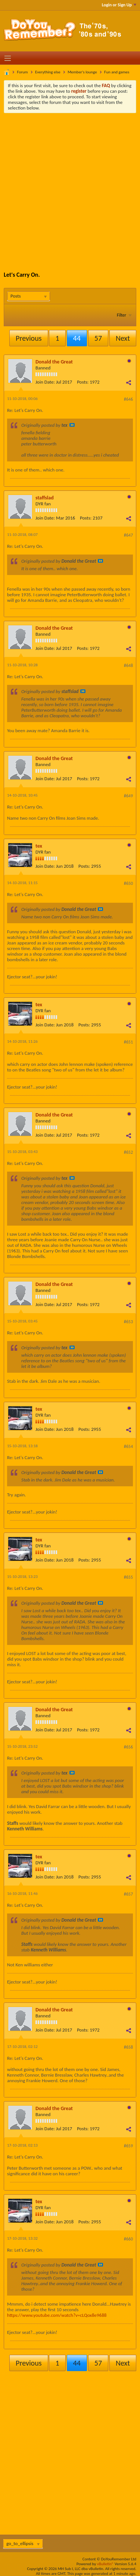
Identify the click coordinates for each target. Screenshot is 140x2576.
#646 (128, 399)
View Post (72, 425)
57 (98, 338)
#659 (128, 2145)
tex (38, 846)
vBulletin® (105, 2563)
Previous (28, 338)
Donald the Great (54, 362)
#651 (128, 1042)
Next (123, 338)
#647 (128, 535)
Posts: (82, 382)
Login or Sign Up (119, 4)
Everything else (47, 72)
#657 (128, 1894)
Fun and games (116, 72)
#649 (128, 795)
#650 (128, 883)
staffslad (44, 498)
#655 (128, 1577)
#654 (128, 1446)
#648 (128, 665)
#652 (128, 1152)
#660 (128, 2239)
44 (77, 338)
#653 (128, 1321)
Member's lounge (82, 72)
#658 (128, 2047)
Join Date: (45, 382)
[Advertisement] (70, 187)
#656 (128, 1747)
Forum (22, 72)
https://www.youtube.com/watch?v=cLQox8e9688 (56, 2315)
